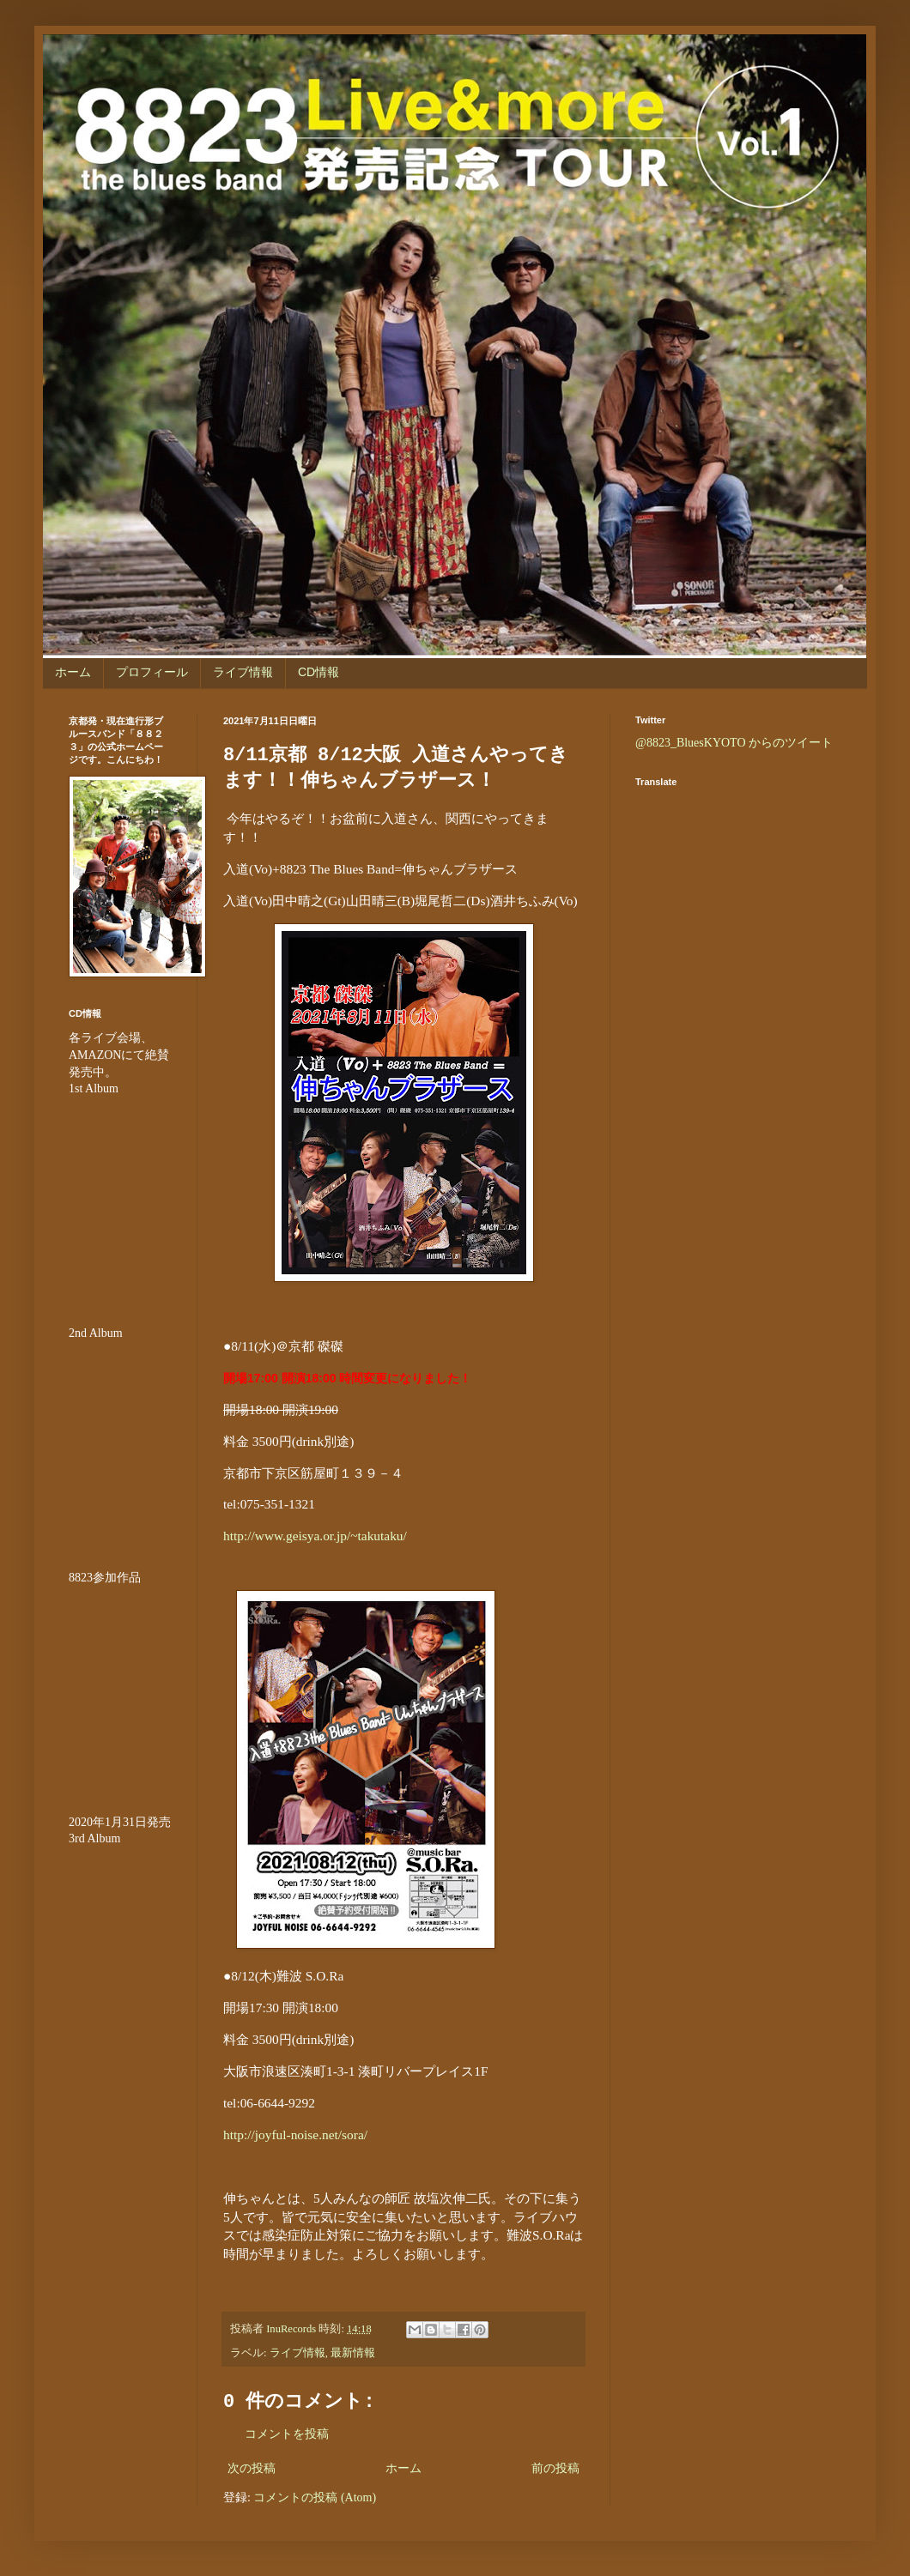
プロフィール (152, 672)
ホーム (73, 672)
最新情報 (353, 2353)
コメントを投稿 (287, 2434)
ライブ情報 (243, 672)
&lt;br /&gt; (120, 1950)
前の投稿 (555, 2468)
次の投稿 (252, 2468)
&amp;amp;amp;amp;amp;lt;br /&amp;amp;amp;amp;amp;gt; (120, 1200)
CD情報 (318, 672)
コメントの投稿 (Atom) (314, 2497)
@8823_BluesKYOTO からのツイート (734, 742)
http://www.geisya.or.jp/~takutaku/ (315, 1535)
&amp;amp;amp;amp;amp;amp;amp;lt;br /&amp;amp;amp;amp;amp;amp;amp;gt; (120, 1689)
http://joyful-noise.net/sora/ (295, 2134)
